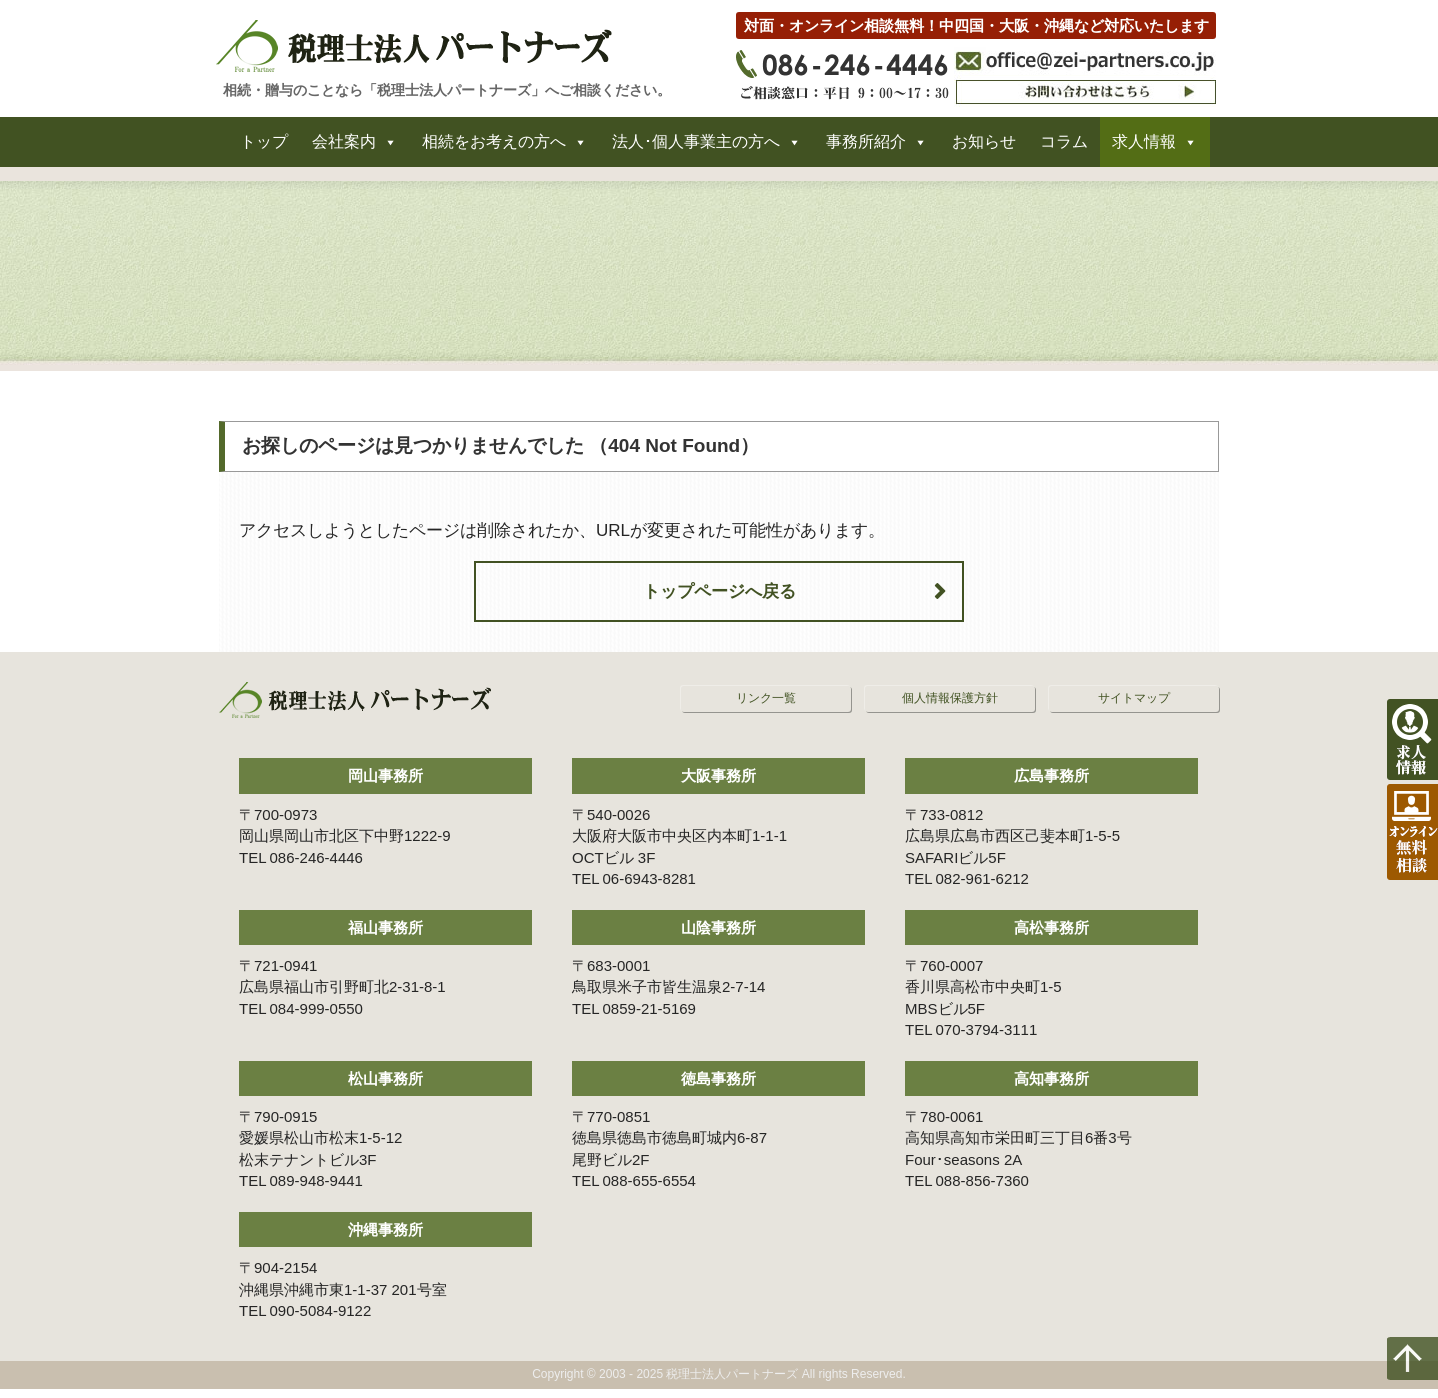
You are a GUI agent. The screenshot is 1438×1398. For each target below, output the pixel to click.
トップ (264, 148)
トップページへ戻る (719, 600)
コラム (1064, 148)
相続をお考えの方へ (494, 148)
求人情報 (1144, 148)
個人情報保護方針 (950, 708)
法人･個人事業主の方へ (696, 148)
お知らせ (984, 148)
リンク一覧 (766, 708)
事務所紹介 (866, 148)
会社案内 (344, 148)
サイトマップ (1134, 708)
